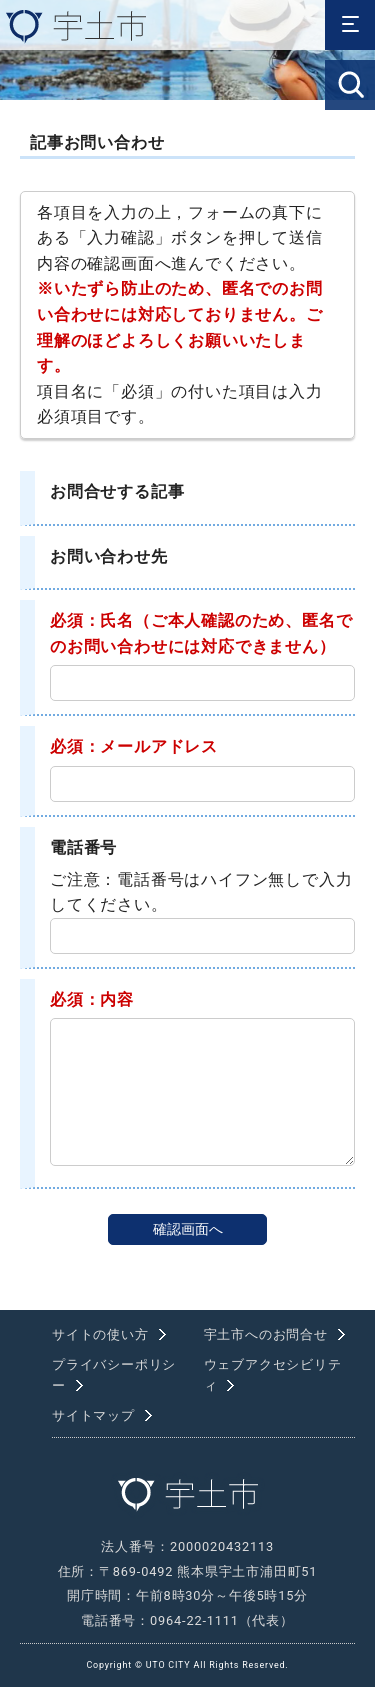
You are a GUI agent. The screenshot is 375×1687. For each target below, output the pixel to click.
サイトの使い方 (100, 1334)
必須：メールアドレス (134, 746)
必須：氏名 (92, 620)
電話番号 (83, 847)
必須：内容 (92, 999)
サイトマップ (93, 1415)
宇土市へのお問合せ (266, 1334)
